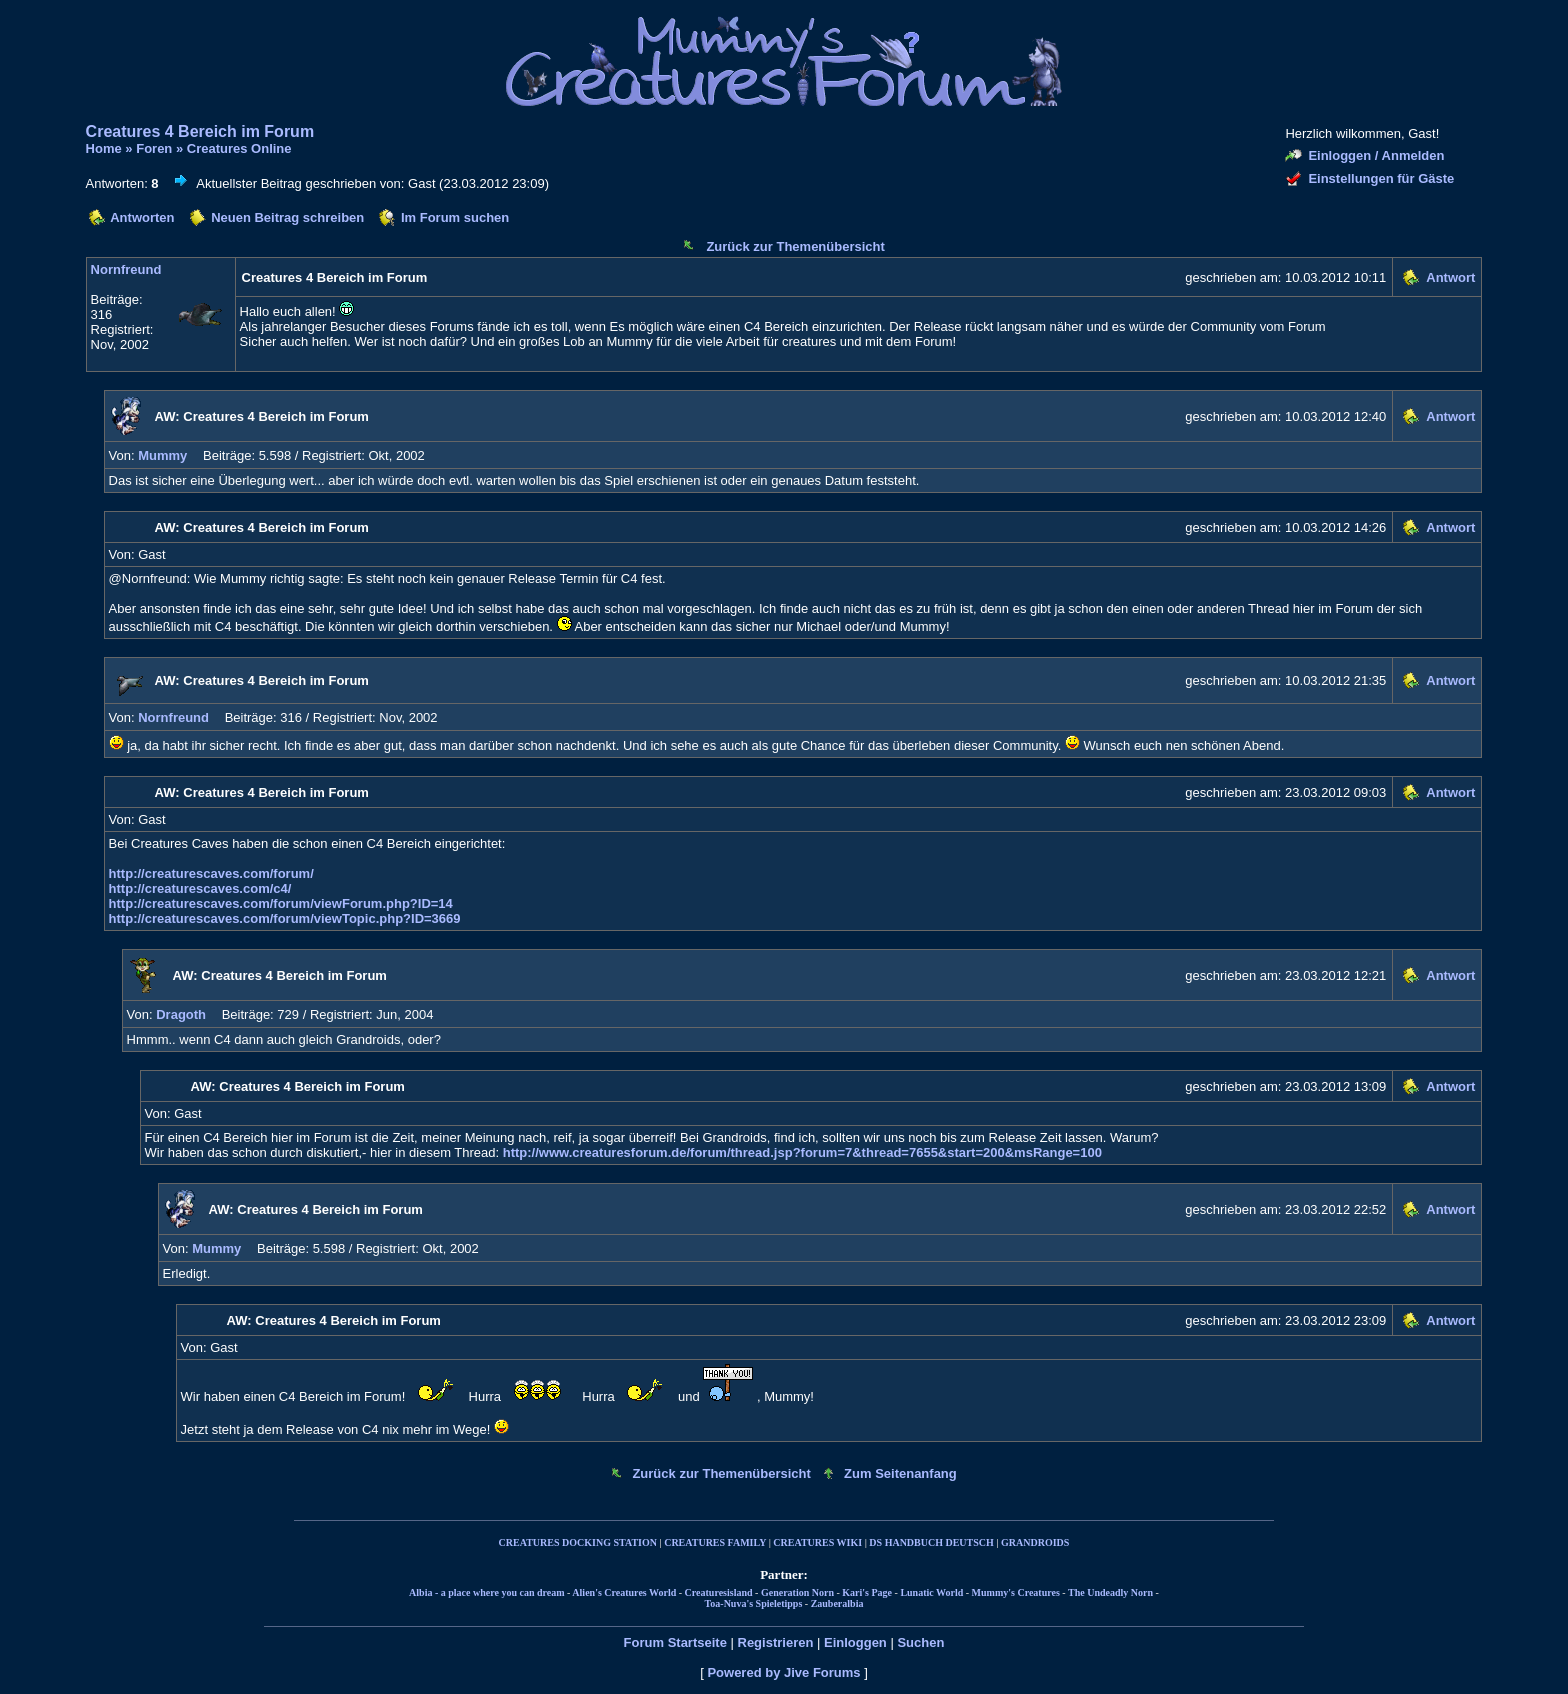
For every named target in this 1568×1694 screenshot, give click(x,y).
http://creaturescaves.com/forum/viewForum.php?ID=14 (281, 903)
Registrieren (776, 1642)
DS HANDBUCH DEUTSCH (931, 1542)
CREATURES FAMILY (715, 1542)
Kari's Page (867, 1592)
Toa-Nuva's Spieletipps (754, 1603)
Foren (154, 148)
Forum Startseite (675, 1642)
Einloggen (855, 1642)
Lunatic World (931, 1592)
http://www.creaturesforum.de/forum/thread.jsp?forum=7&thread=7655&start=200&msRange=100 (802, 1152)
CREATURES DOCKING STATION (578, 1542)
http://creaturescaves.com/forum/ (211, 873)
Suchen (920, 1642)
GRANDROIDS (1035, 1542)
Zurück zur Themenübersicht (795, 246)
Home (104, 148)
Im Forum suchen (455, 217)
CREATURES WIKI (817, 1542)
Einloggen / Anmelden (1376, 155)
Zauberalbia (837, 1603)
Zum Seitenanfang (900, 1473)
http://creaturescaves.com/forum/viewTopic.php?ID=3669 (285, 918)
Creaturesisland (719, 1592)
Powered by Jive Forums (783, 1672)
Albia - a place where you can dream (486, 1592)
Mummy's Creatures (1016, 1592)
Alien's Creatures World (624, 1592)
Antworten (142, 217)
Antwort (1450, 277)
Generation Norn (797, 1592)
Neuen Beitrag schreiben (287, 217)
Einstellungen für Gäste (1381, 178)
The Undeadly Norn (1110, 1592)
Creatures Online (239, 148)
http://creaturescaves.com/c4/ (200, 888)
